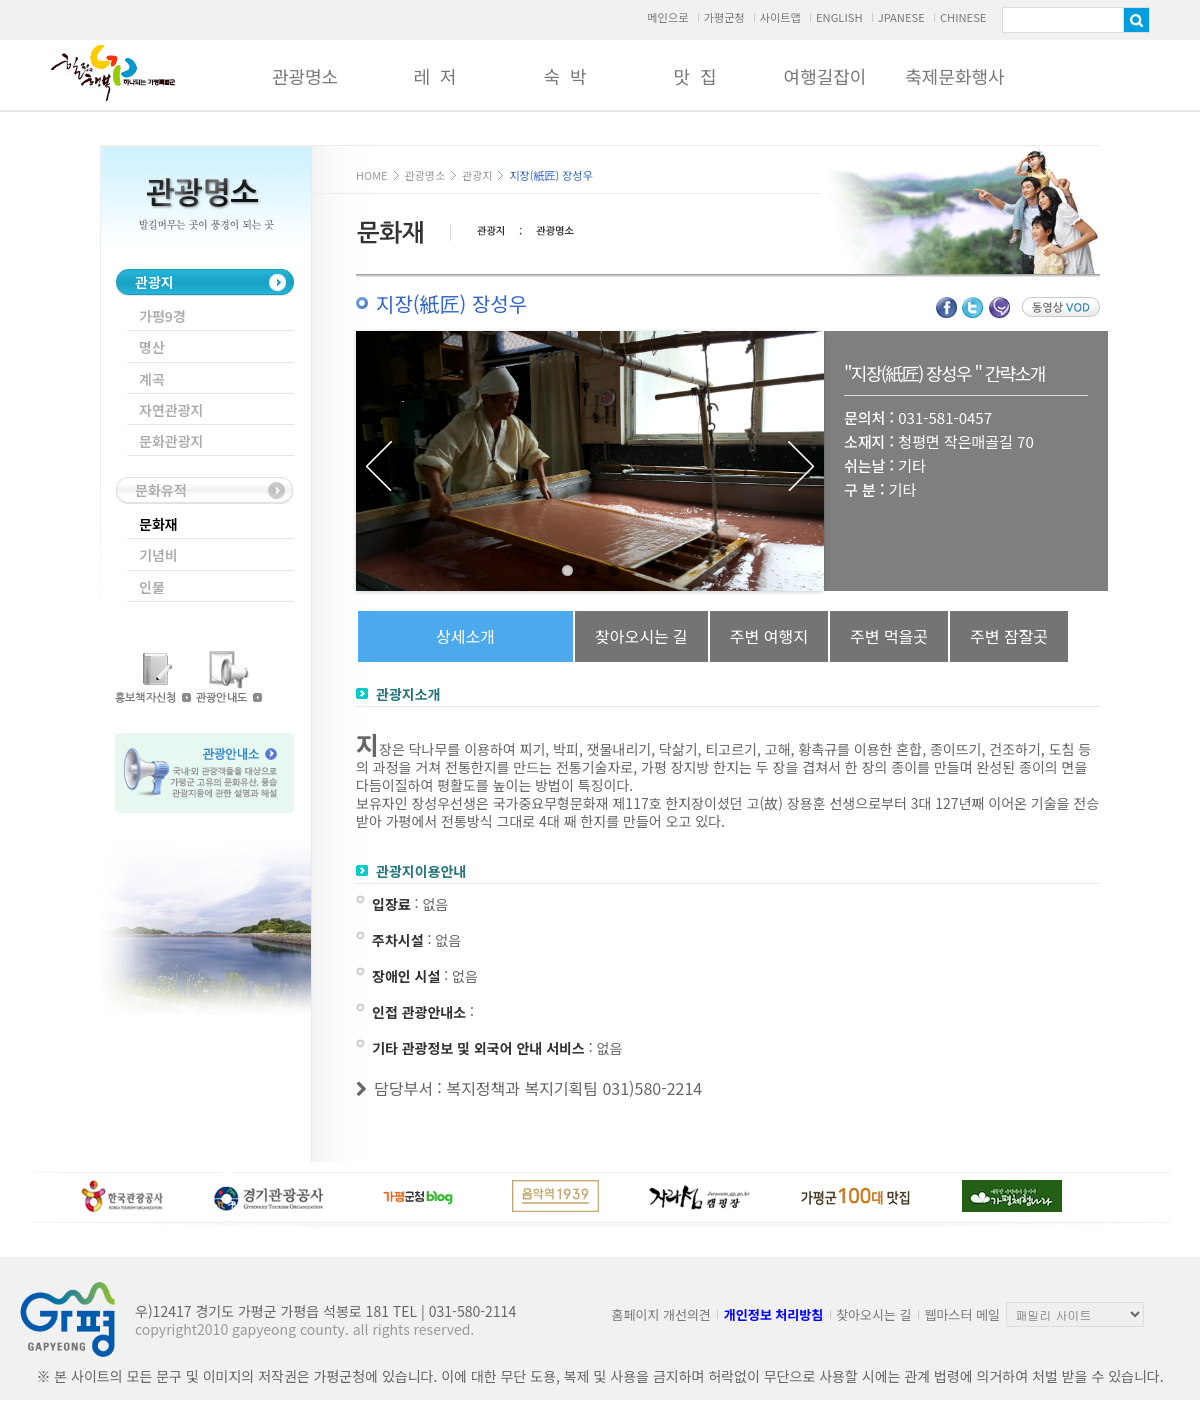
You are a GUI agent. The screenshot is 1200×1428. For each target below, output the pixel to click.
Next (801, 466)
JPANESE (901, 17)
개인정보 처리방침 (773, 1314)
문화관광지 (171, 441)
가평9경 (162, 316)
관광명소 (305, 76)
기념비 (158, 555)
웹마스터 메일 (962, 1314)
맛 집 (694, 76)
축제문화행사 (954, 76)
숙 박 (564, 76)
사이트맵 (780, 17)
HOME (372, 175)
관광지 (154, 282)
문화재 (158, 524)
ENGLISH (839, 17)
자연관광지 (171, 410)
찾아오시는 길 (873, 1314)
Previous (379, 466)
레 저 (434, 76)
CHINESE (963, 17)
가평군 (113, 73)
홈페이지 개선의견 (661, 1314)
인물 (152, 587)
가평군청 (723, 17)
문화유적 (161, 490)
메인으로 (667, 17)
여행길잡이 (825, 76)
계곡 (152, 379)
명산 (152, 347)
